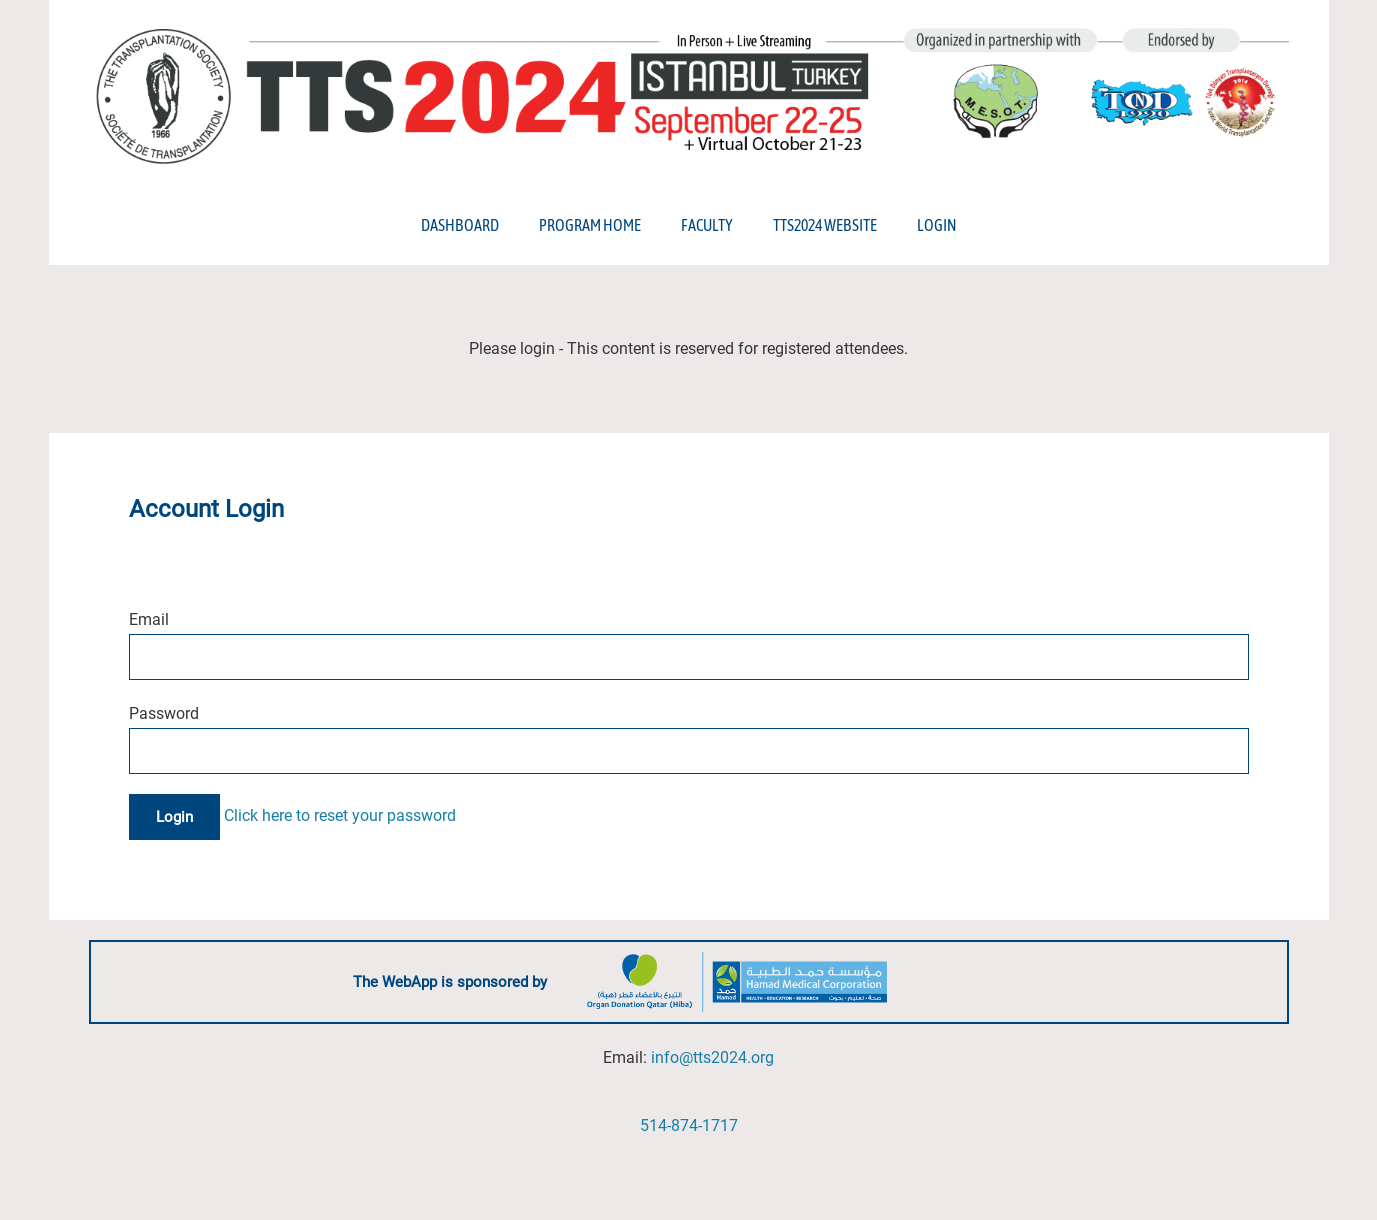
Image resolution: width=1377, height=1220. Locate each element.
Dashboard (460, 225)
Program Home (590, 225)
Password (164, 713)
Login (936, 225)
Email (149, 619)
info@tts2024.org (712, 1057)
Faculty (707, 225)
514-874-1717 (689, 1125)
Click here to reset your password (340, 816)
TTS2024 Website (825, 225)
